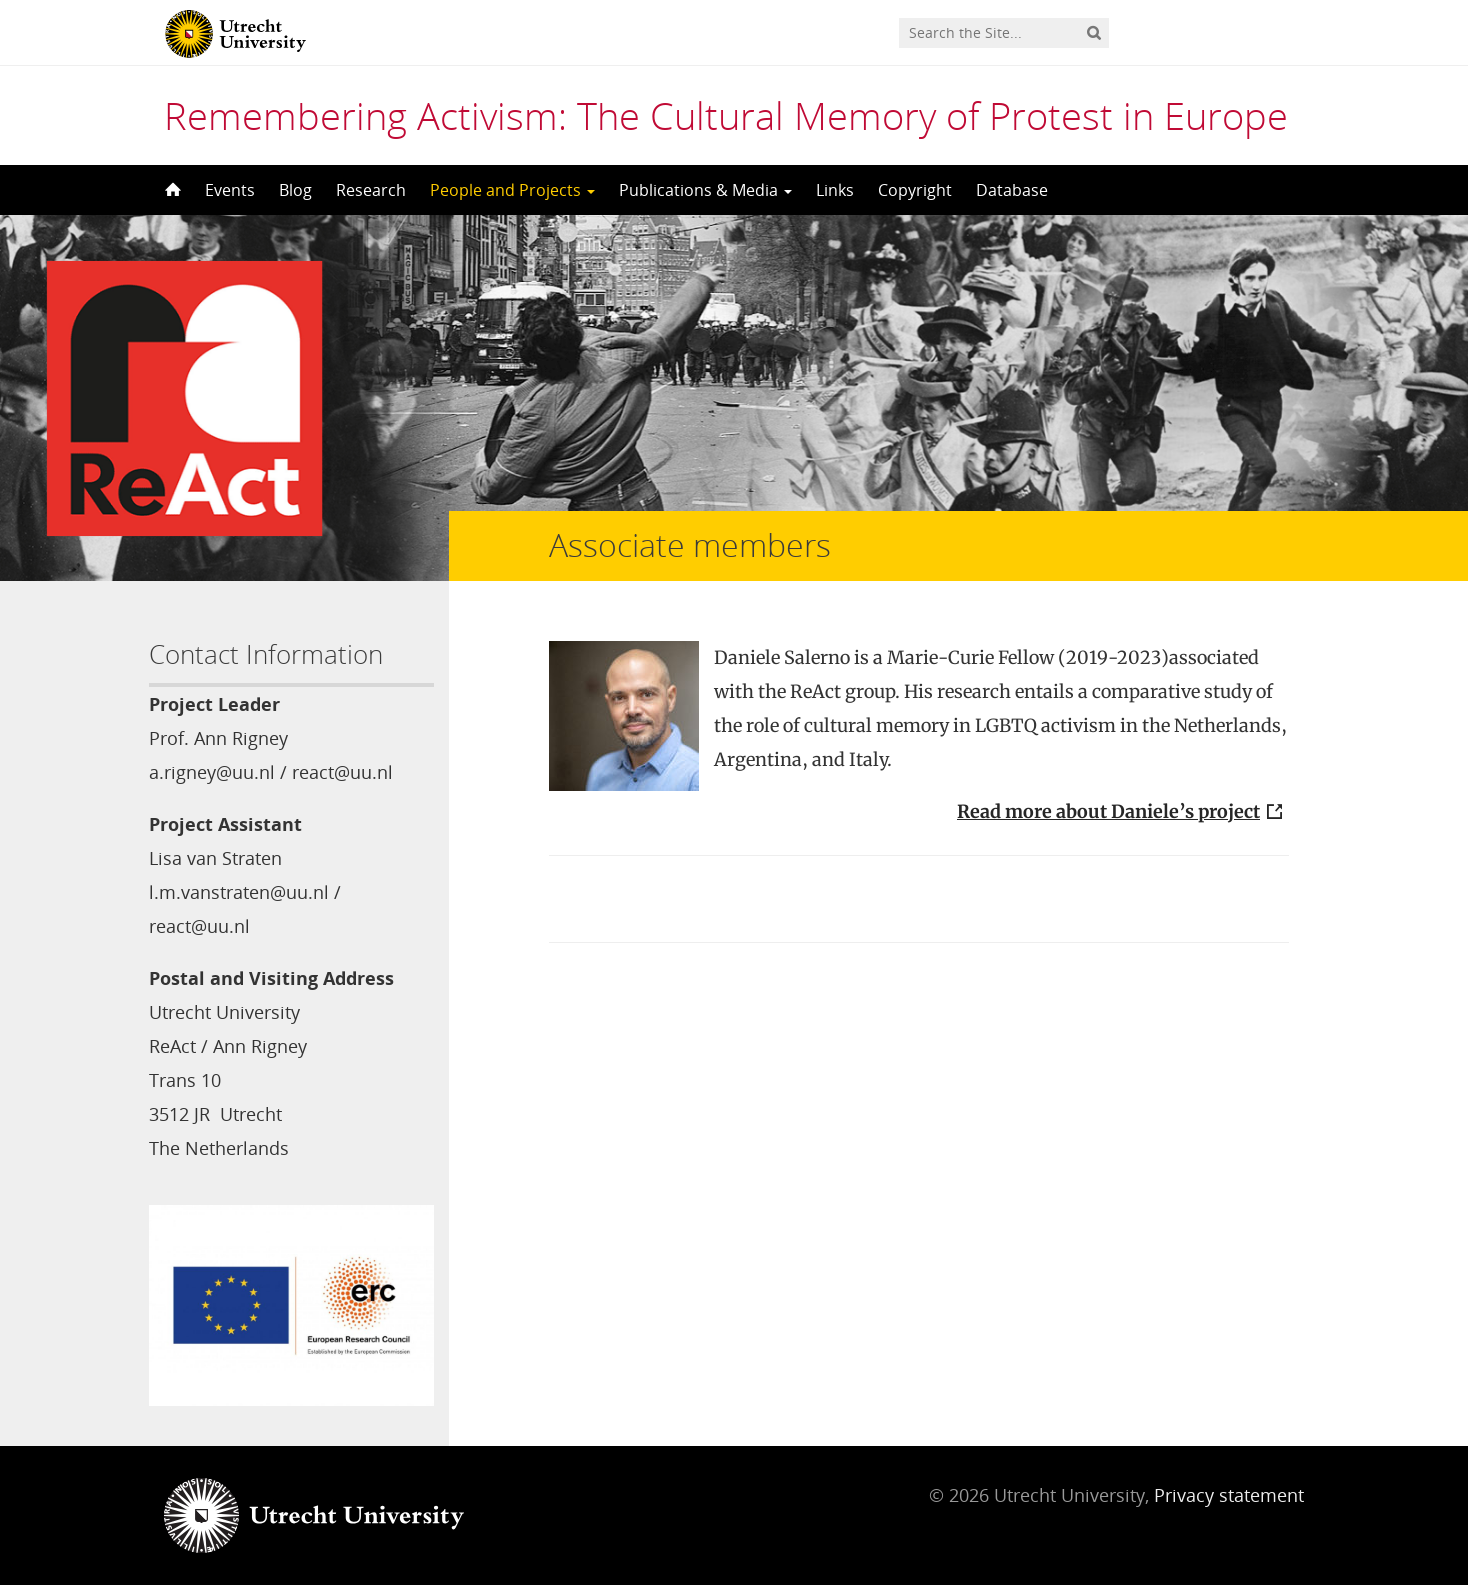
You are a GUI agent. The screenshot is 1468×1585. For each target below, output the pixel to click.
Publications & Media (705, 190)
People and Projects (512, 190)
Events (230, 190)
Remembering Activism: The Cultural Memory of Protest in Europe (726, 115)
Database (1012, 190)
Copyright (915, 190)
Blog (295, 190)
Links (835, 190)
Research (371, 190)
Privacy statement (1229, 1495)
